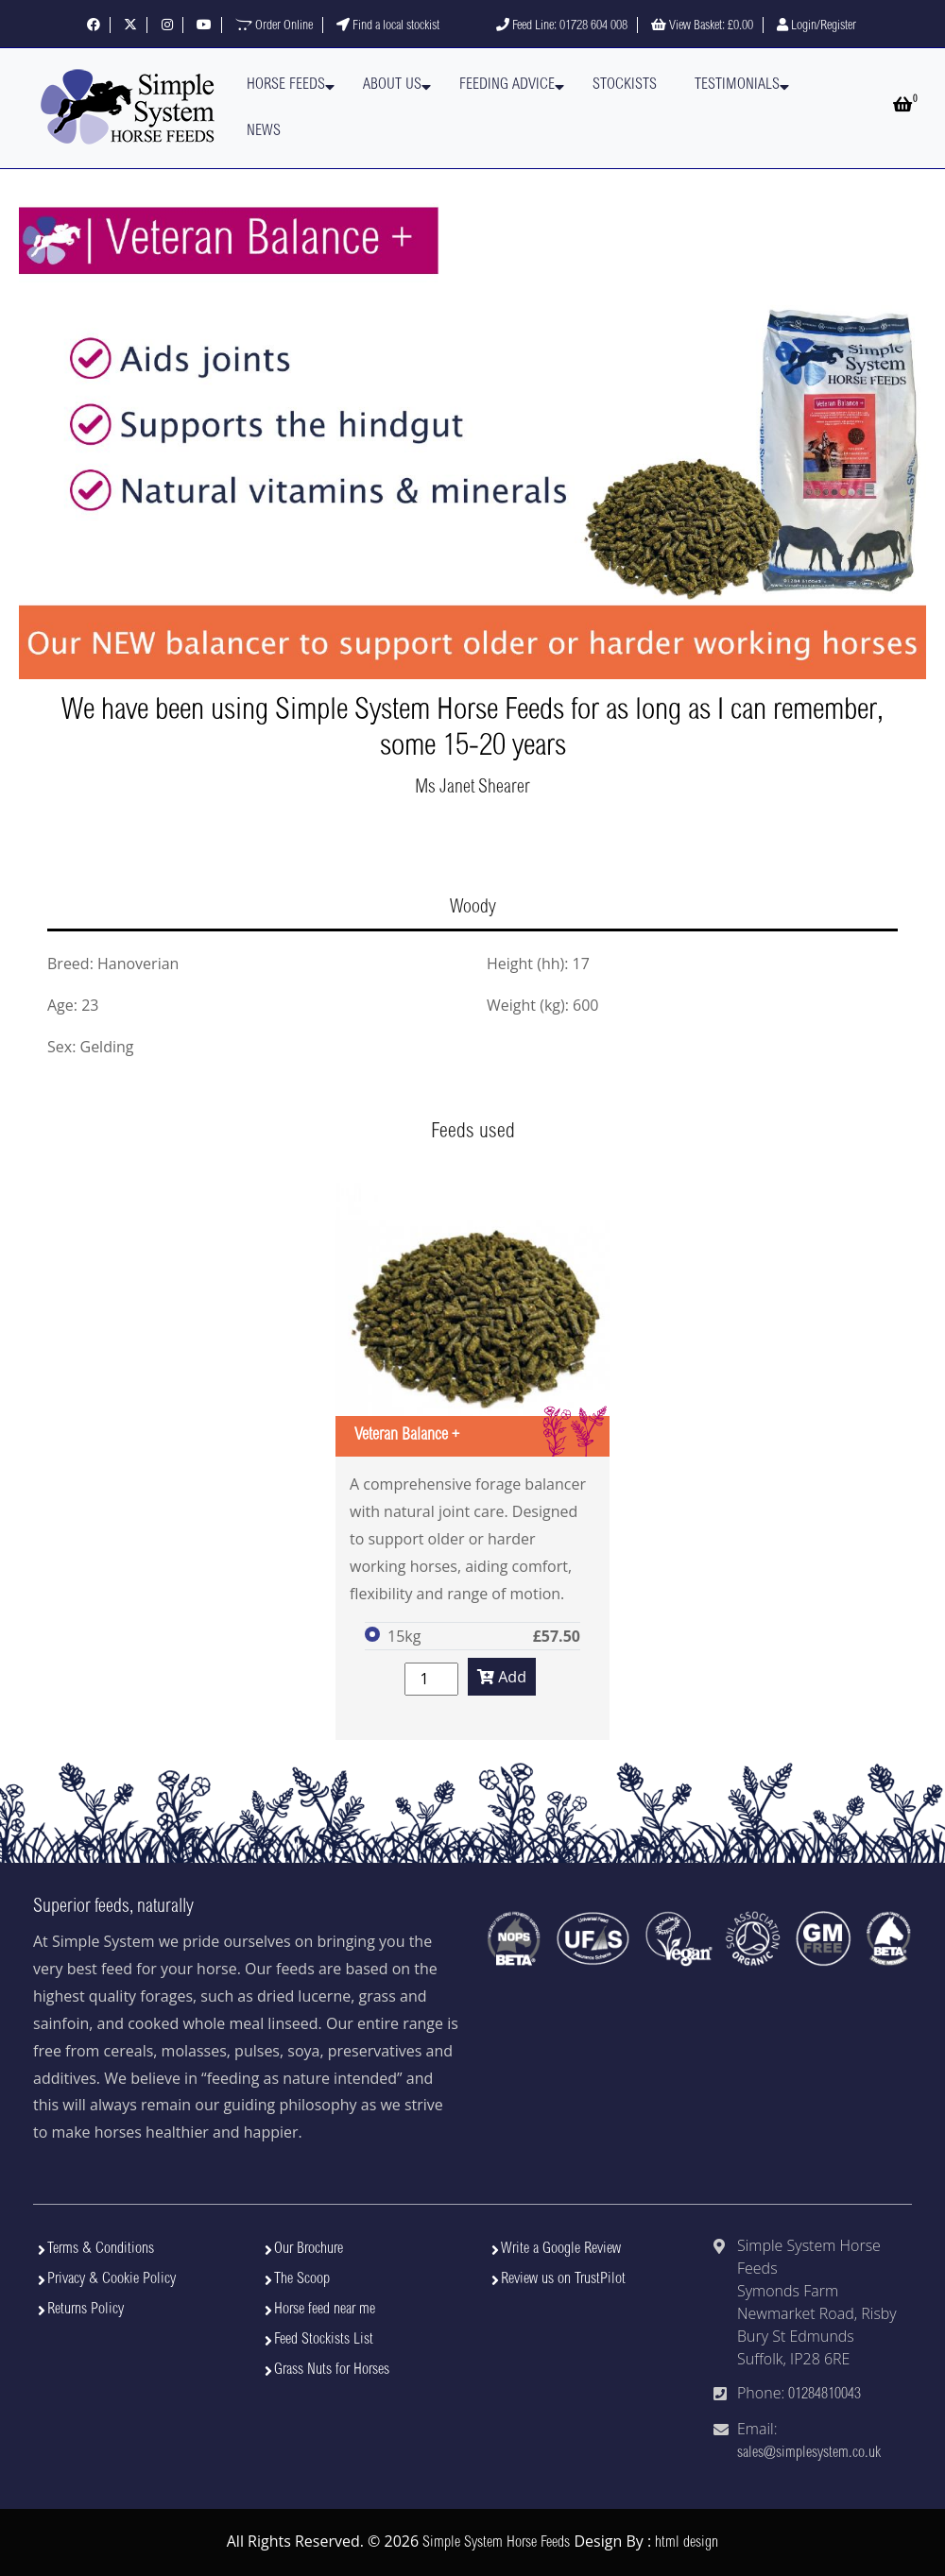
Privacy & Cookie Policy (111, 2279)
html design (686, 2542)
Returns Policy (85, 2309)
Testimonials (737, 85)
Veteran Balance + (406, 1435)
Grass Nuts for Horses (331, 2370)
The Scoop (302, 2279)
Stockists (625, 85)
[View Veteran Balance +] (472, 1320)
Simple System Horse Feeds (496, 2542)
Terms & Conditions (100, 2249)
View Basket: (702, 26)
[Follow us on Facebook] (93, 26)
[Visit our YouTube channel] (204, 26)
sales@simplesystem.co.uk (809, 2453)
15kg (404, 1636)
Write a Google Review (561, 2249)
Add (501, 1676)
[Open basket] (902, 107)
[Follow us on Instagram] (167, 26)
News (264, 131)
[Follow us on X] (130, 26)
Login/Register (816, 26)
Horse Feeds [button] (286, 85)
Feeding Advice (507, 85)
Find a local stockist (387, 26)
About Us (392, 85)
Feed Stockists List (323, 2339)
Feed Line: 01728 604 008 (561, 26)
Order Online (274, 26)
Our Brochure (308, 2249)
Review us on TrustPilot (563, 2279)
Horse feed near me (324, 2309)
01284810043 (824, 2394)
